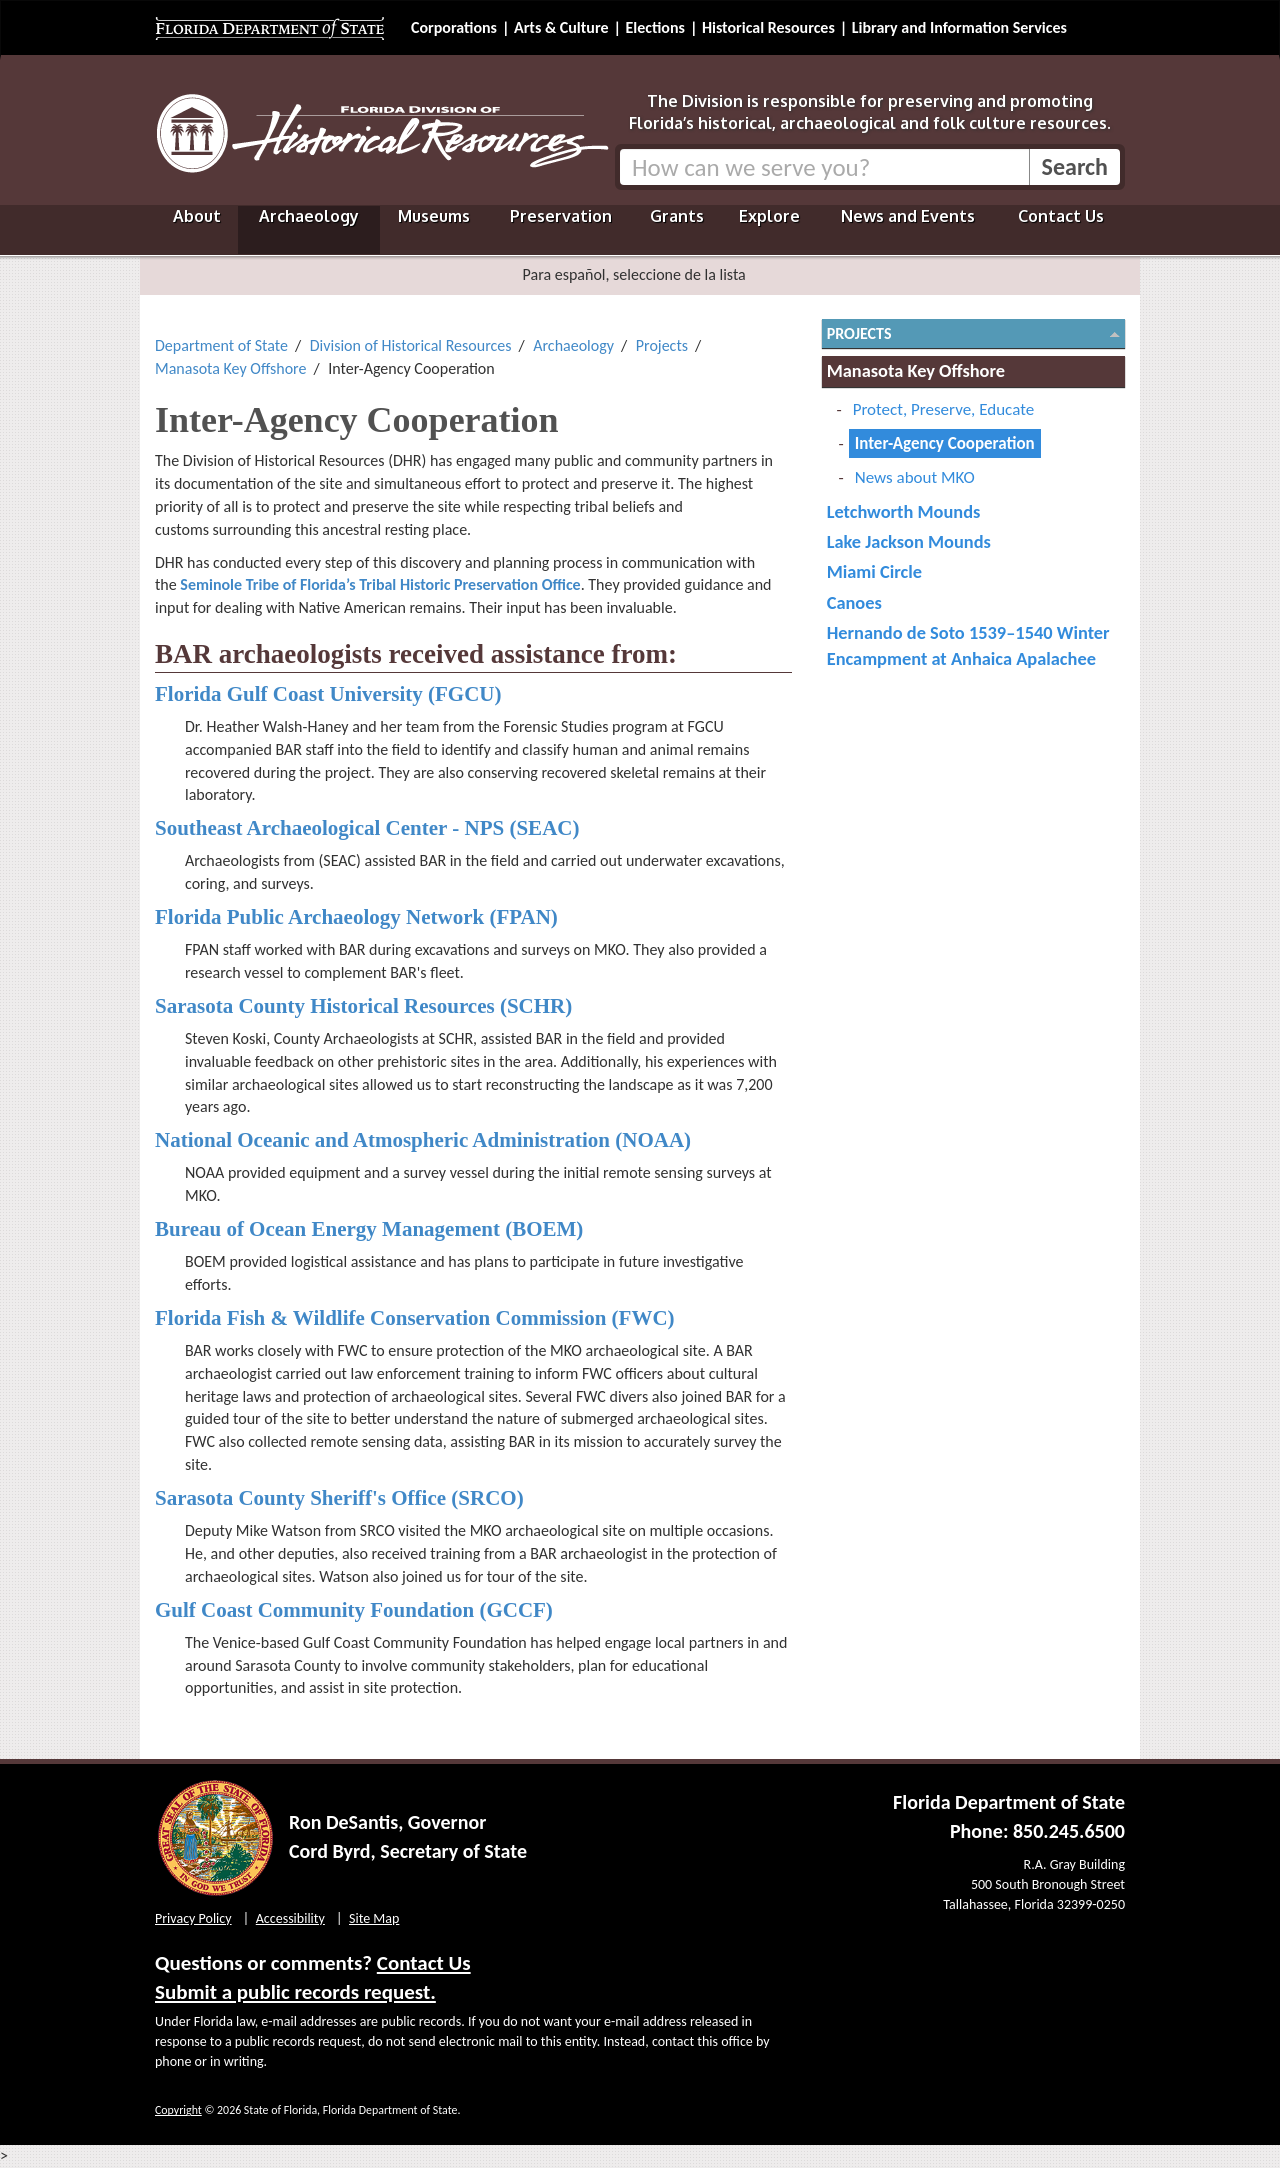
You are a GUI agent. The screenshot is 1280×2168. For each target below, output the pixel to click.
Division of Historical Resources (411, 345)
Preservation (561, 216)
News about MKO (915, 477)
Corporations (454, 27)
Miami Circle (874, 571)
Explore (769, 216)
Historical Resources (768, 27)
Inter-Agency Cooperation (945, 443)
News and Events (908, 216)
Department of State (221, 345)
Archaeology (309, 216)
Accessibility (290, 1918)
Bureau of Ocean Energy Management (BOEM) (369, 1229)
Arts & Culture (561, 27)
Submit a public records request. (295, 1992)
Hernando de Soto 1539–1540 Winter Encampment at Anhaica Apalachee (968, 645)
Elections (654, 27)
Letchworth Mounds (904, 511)
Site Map (374, 1918)
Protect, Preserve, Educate (943, 409)
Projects (662, 345)
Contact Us (1061, 216)
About (197, 216)
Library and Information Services (959, 27)
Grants (677, 216)
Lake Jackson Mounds (909, 541)
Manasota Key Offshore (230, 368)
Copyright (178, 2110)
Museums (434, 216)
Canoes (854, 602)
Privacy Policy (193, 1918)
